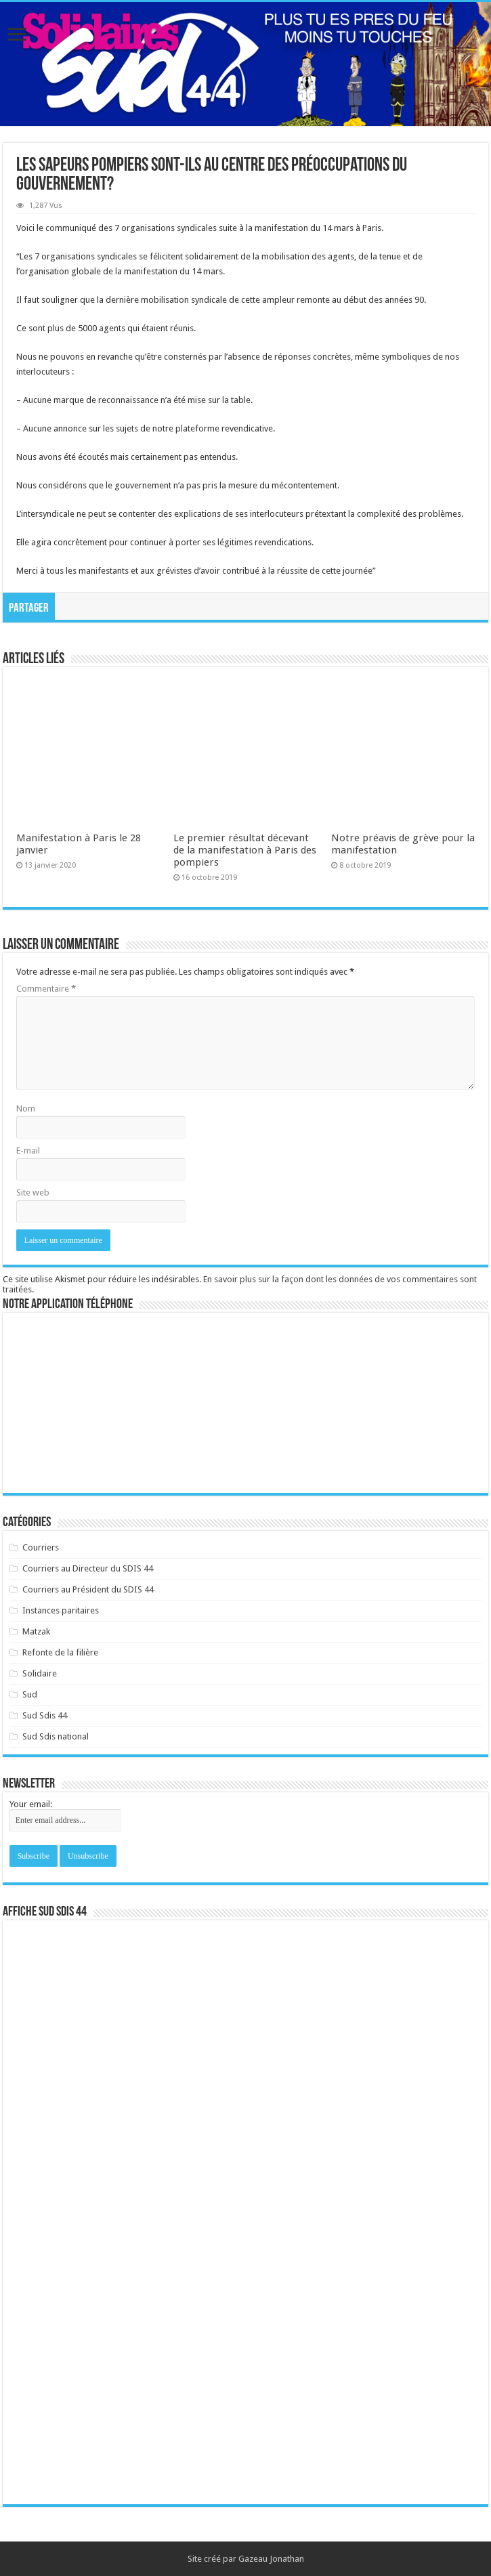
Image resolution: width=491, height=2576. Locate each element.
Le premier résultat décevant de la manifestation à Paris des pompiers (244, 850)
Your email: (30, 1804)
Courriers (40, 1547)
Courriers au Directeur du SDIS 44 (87, 1568)
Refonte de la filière (60, 1652)
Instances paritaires (60, 1610)
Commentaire (46, 989)
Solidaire (39, 1673)
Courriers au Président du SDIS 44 (88, 1589)
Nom (25, 1108)
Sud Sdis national (55, 1736)
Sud (29, 1694)
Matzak (36, 1631)
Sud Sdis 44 (44, 1715)
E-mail (28, 1150)
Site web (32, 1192)
